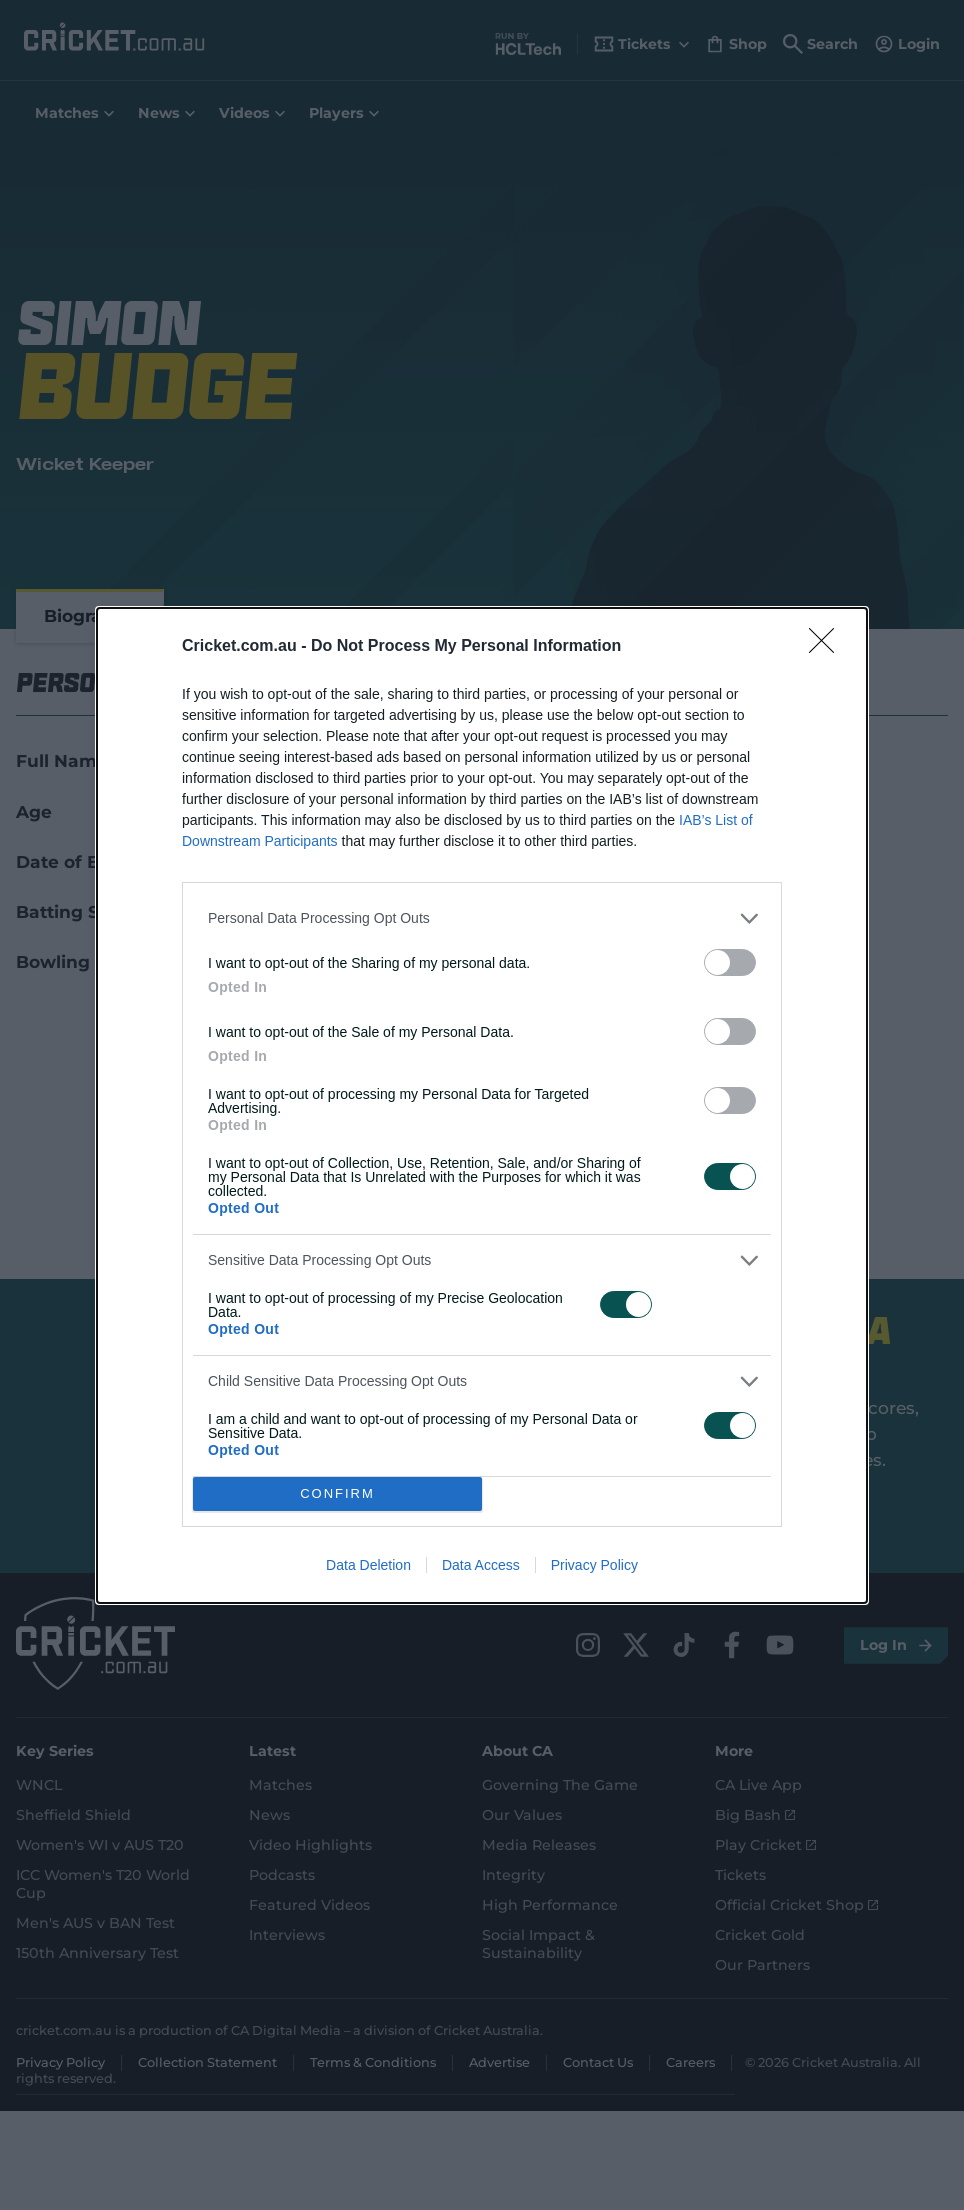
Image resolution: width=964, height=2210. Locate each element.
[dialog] (482, 1105)
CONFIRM (337, 1493)
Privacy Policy (594, 1565)
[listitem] (482, 918)
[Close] (828, 647)
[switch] (730, 962)
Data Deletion (368, 1565)
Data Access (481, 1565)
